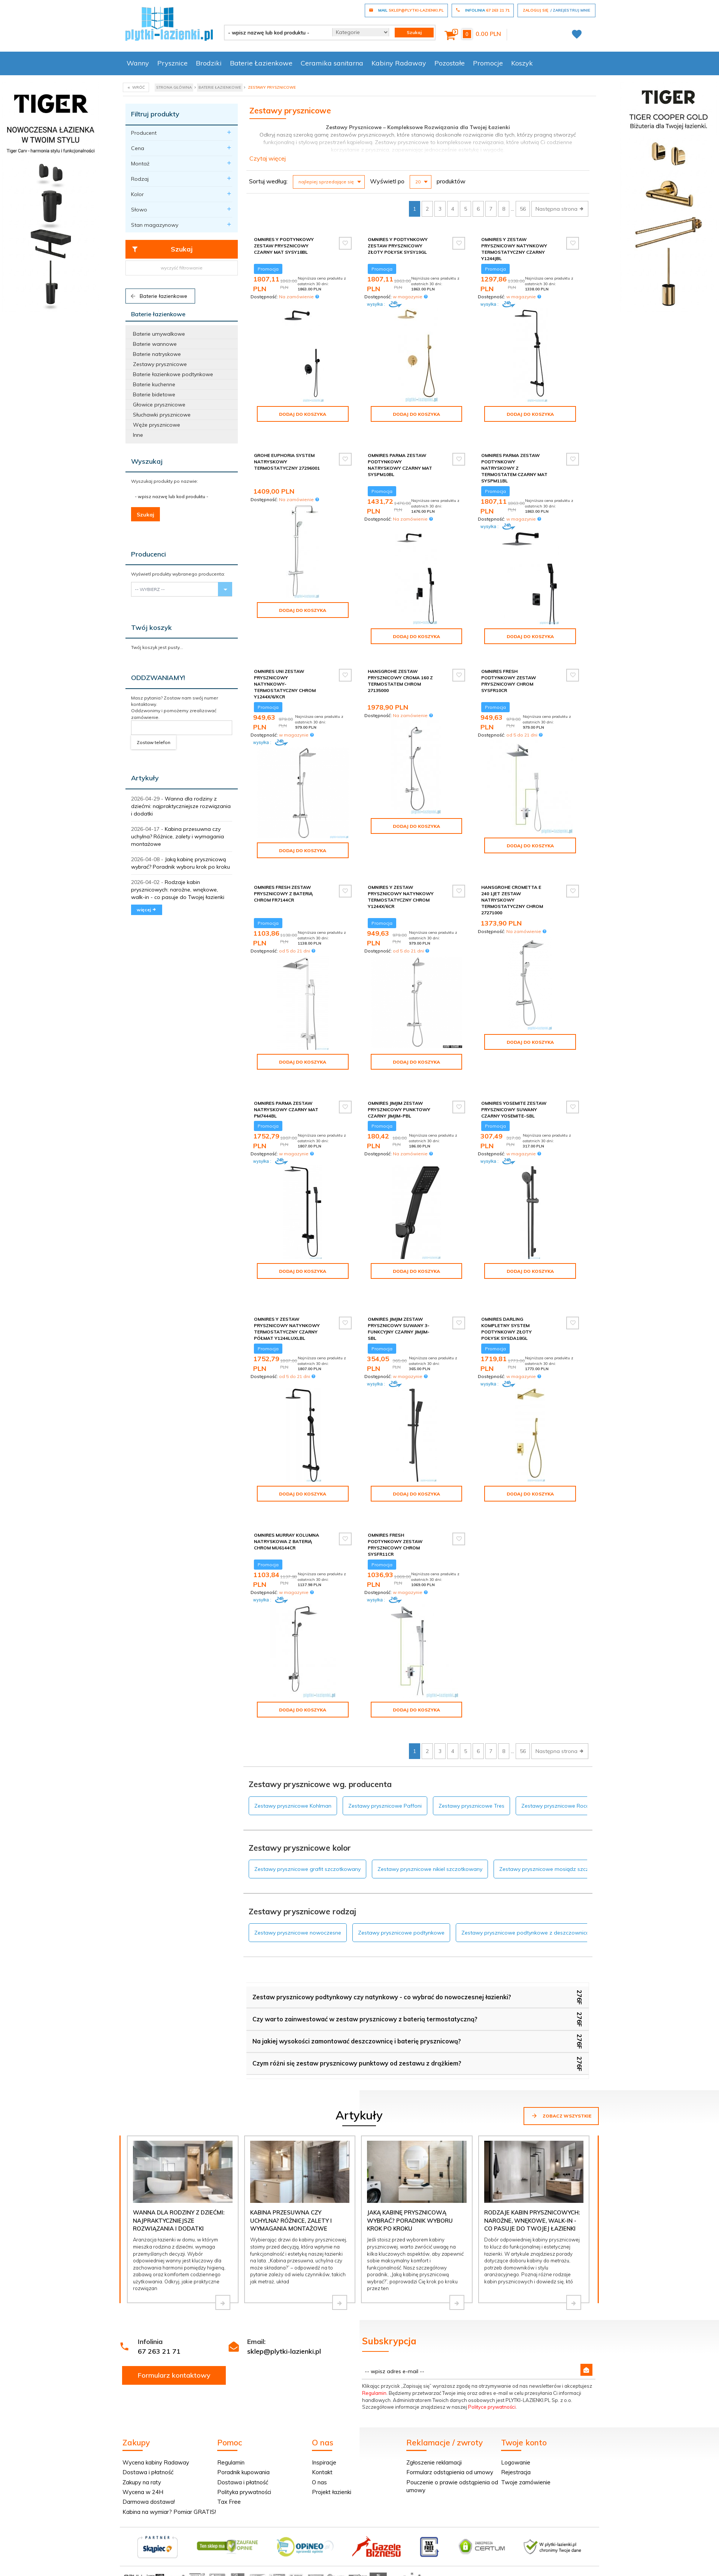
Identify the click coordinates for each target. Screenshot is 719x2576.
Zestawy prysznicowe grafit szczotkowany (307, 1828)
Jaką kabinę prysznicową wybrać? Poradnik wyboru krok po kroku (410, 2180)
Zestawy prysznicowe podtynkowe (401, 1892)
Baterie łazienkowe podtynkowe (173, 374)
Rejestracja (516, 2431)
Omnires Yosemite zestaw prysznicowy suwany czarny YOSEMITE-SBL (513, 1095)
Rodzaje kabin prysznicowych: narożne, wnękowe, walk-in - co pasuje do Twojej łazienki (177, 889)
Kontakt (322, 2431)
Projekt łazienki (331, 2451)
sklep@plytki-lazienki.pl (284, 2311)
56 (523, 208)
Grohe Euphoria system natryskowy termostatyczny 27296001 (287, 455)
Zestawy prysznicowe (160, 364)
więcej (147, 909)
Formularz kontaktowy (174, 2334)
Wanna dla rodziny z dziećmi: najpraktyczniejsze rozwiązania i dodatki (181, 806)
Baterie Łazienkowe (261, 63)
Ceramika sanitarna (332, 63)
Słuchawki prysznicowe (162, 414)
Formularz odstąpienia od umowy (449, 2431)
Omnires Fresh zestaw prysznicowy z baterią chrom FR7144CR (283, 885)
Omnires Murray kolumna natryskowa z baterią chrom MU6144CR (286, 1507)
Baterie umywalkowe (159, 333)
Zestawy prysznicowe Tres (471, 1765)
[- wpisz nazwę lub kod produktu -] (275, 32)
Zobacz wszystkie (561, 2075)
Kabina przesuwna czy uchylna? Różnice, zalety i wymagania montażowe (177, 836)
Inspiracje (324, 2422)
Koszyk (522, 63)
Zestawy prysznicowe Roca (555, 1765)
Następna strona (560, 208)
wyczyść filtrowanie (182, 268)
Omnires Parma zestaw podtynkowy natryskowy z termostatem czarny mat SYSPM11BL (514, 462)
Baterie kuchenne (154, 384)
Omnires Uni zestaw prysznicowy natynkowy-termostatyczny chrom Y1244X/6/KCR (285, 677)
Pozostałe (449, 63)
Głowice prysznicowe (159, 404)
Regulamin (374, 2353)
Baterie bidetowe (154, 394)
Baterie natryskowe (157, 354)
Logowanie (515, 2422)
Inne (138, 435)
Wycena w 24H (142, 2451)
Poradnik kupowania (243, 2431)
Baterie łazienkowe (158, 296)
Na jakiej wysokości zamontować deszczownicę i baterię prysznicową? (356, 2001)
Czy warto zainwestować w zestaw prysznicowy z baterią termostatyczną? (364, 1978)
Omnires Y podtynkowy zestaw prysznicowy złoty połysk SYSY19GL (398, 246)
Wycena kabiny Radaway (155, 2422)
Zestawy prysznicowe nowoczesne (297, 1892)
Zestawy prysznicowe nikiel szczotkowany (429, 1828)
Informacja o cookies (480, 2539)
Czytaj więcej (267, 158)
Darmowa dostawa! (148, 2461)
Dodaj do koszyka (302, 414)
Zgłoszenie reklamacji (434, 2422)
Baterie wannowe (155, 344)
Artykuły (145, 778)
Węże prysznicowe (156, 424)
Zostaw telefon (153, 742)
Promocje (488, 63)
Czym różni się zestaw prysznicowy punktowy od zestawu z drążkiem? (356, 2023)
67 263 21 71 (159, 2311)
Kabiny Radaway (398, 63)
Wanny (138, 63)
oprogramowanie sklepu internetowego (552, 2539)
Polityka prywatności (244, 2451)
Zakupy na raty (141, 2441)
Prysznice (172, 63)
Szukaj (161, 249)
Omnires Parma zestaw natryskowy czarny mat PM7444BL (286, 1095)
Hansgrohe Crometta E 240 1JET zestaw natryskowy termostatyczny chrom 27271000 (512, 892)
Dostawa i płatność (147, 2431)
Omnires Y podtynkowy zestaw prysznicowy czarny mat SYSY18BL (284, 246)
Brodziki (209, 63)
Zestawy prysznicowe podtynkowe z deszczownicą (525, 1892)
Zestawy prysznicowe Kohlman (292, 1765)
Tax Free (229, 2461)
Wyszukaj (147, 461)
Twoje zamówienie (525, 2441)
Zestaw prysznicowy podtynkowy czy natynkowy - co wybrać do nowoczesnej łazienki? (381, 1956)
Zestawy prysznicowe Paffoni (385, 1765)
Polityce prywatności (492, 2366)
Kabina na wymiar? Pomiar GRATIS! (169, 2471)
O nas (319, 2441)
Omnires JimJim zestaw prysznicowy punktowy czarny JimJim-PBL (399, 1095)
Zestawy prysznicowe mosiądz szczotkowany (556, 1828)
